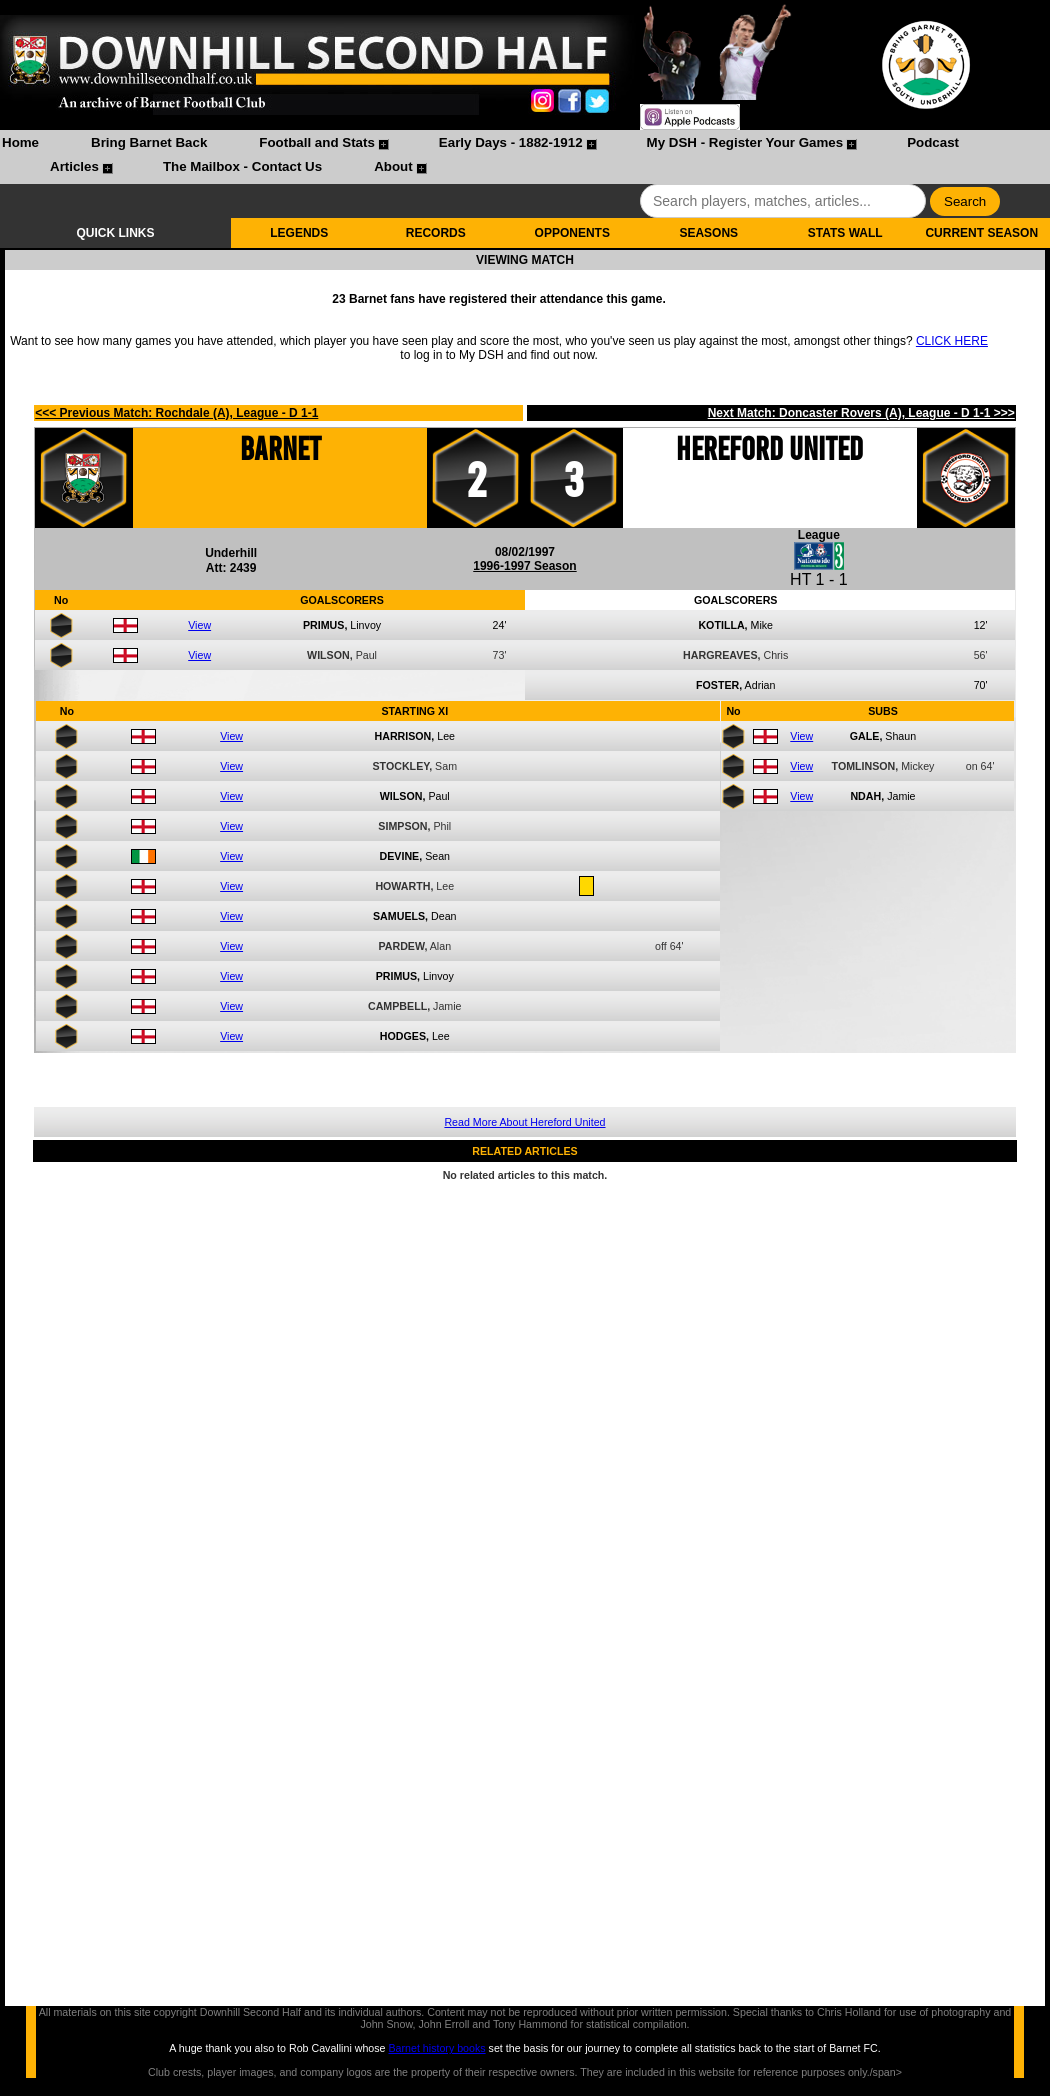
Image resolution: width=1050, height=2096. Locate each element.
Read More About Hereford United (524, 1122)
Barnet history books (436, 2048)
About (393, 166)
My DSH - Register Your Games (745, 142)
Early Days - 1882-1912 (511, 142)
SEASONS (708, 233)
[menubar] (525, 157)
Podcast (933, 142)
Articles (74, 166)
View (199, 625)
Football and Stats (317, 142)
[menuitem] (20, 145)
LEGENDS (299, 233)
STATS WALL (845, 233)
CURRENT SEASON (981, 233)
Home (20, 142)
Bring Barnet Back (149, 142)
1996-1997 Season (524, 566)
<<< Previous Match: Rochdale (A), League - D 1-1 (176, 413)
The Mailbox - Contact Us (242, 166)
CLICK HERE (952, 341)
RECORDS (436, 233)
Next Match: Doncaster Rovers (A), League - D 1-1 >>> (861, 413)
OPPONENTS (572, 233)
